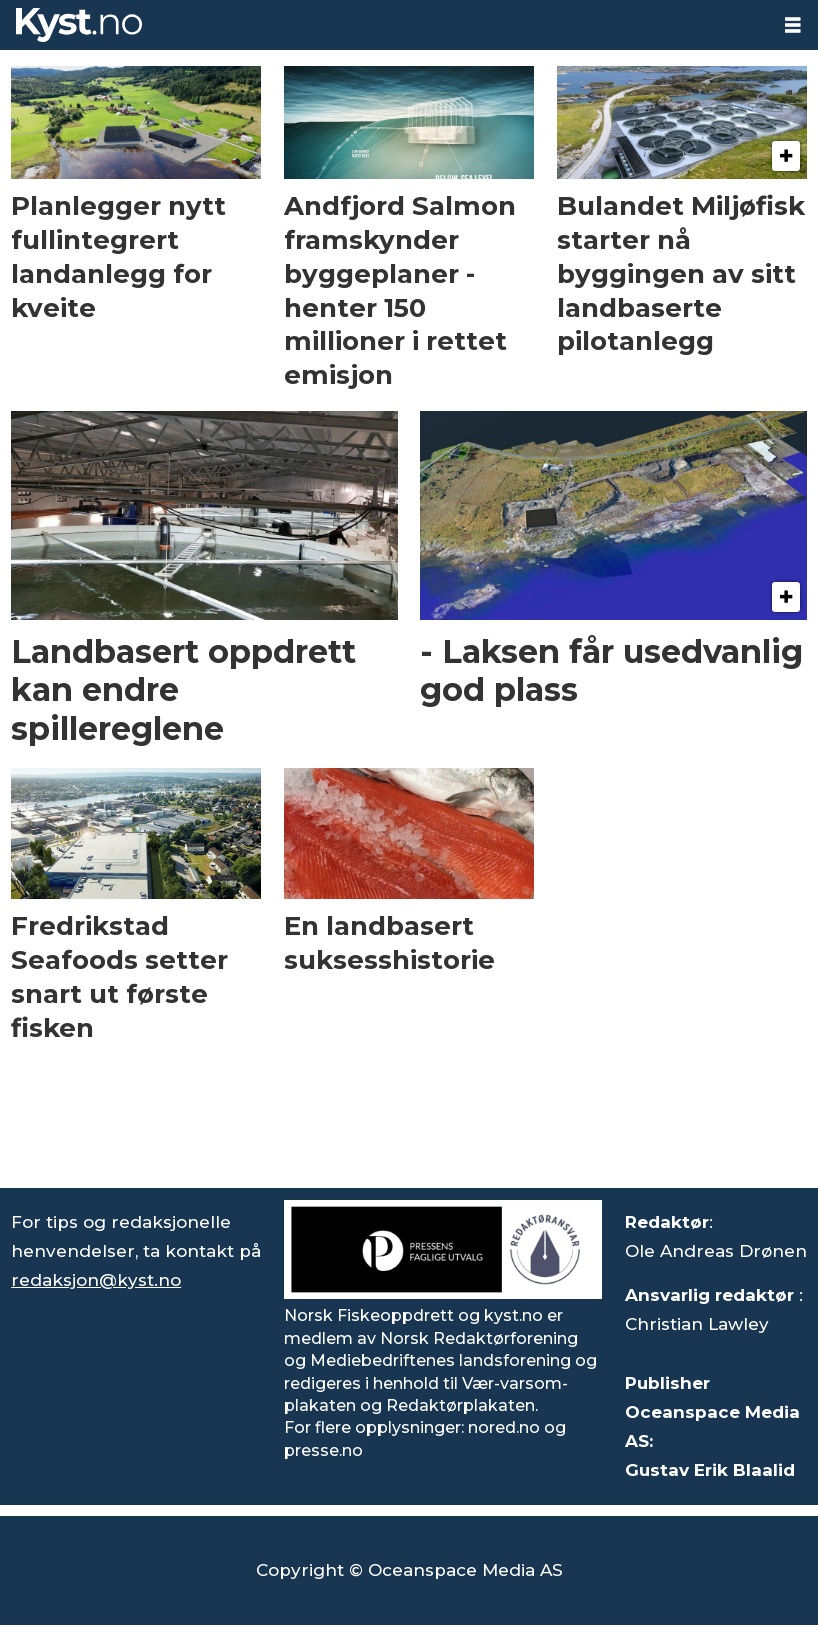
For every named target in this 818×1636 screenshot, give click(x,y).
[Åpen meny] (793, 25)
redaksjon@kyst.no (96, 1280)
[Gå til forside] (79, 25)
